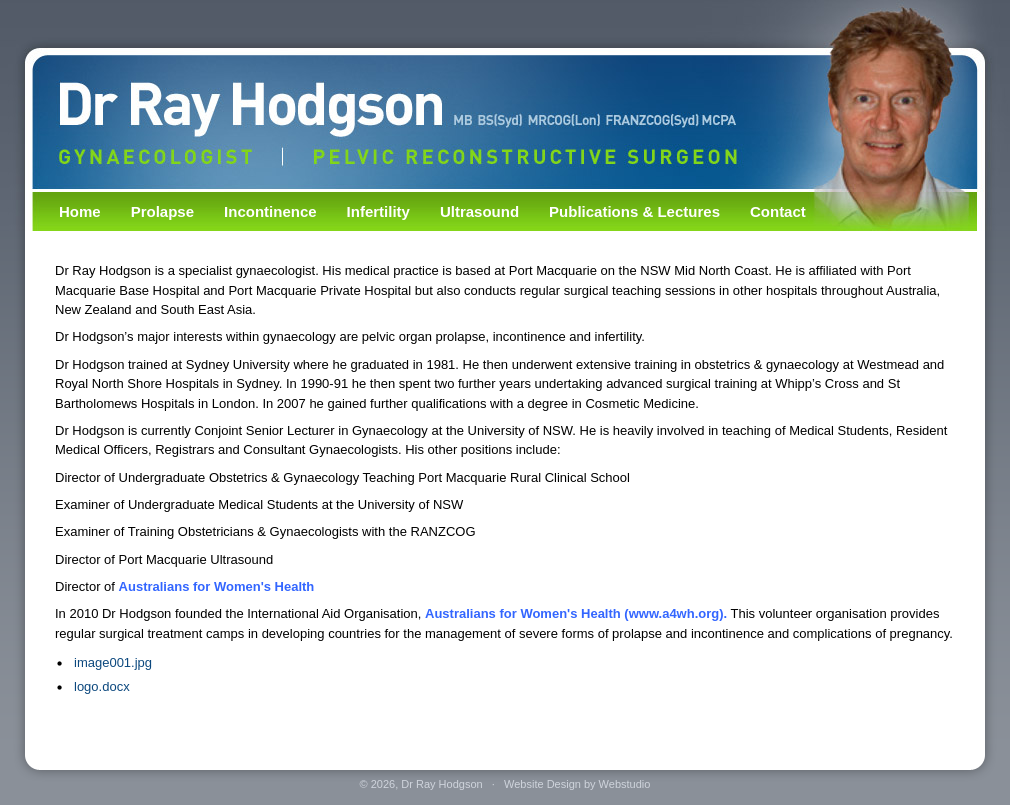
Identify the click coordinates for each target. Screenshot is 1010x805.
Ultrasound (479, 211)
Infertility (378, 211)
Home (80, 211)
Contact (778, 211)
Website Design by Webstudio (577, 784)
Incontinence (270, 211)
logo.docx (102, 686)
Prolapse (162, 211)
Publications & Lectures (634, 211)
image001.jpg (113, 662)
